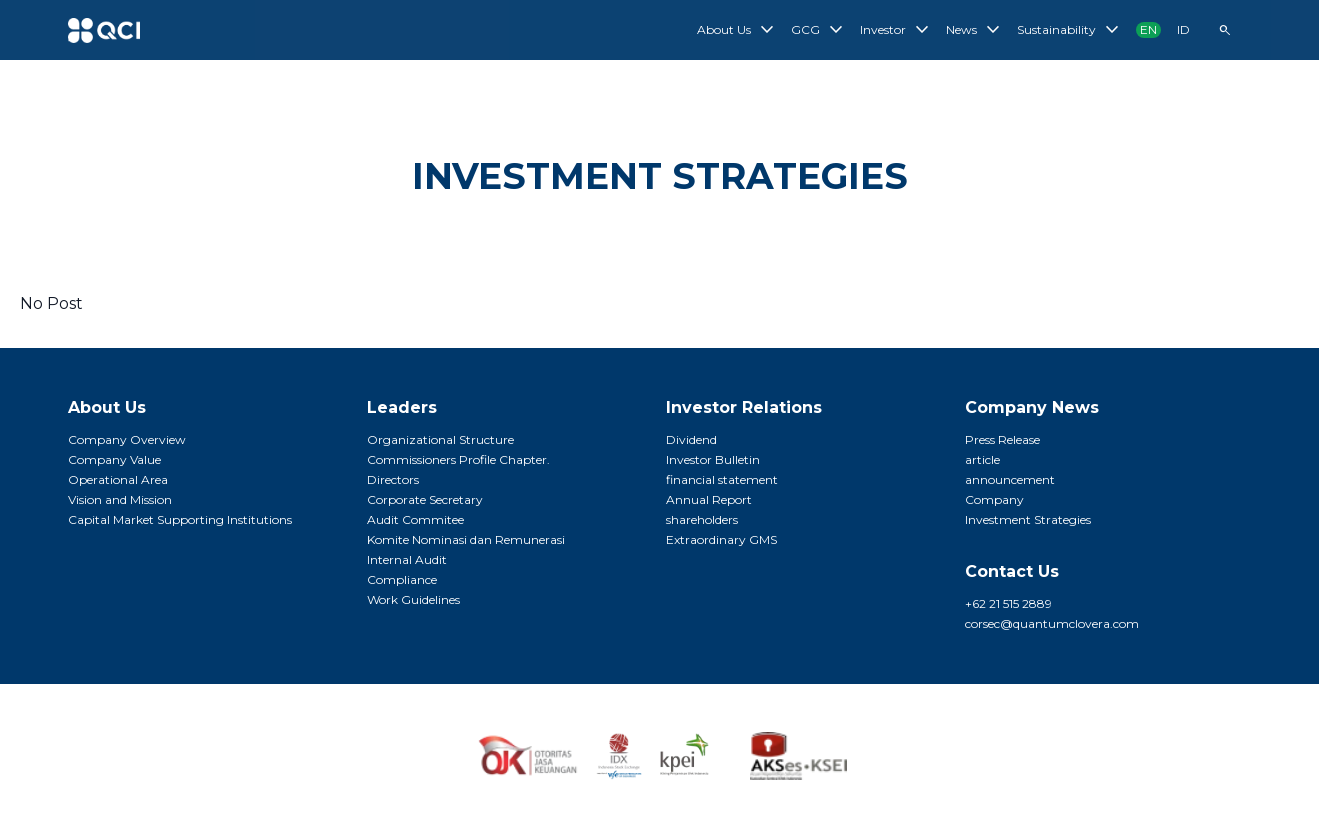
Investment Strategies (1028, 519)
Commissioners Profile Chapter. (458, 459)
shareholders (702, 519)
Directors (393, 479)
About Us (738, 30)
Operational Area (118, 479)
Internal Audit (407, 559)
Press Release (1002, 439)
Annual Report (709, 499)
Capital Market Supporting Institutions (180, 519)
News (975, 30)
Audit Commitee (415, 519)
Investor (897, 30)
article (982, 459)
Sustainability (1070, 30)
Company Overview (127, 439)
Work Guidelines (413, 599)
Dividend (691, 439)
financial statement (722, 479)
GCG (819, 30)
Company (994, 499)
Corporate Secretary (425, 499)
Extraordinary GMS (721, 539)
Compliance (402, 579)
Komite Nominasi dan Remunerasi (466, 539)
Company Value (114, 459)
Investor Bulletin (713, 459)
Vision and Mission (120, 499)
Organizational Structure (440, 439)
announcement (1010, 479)
